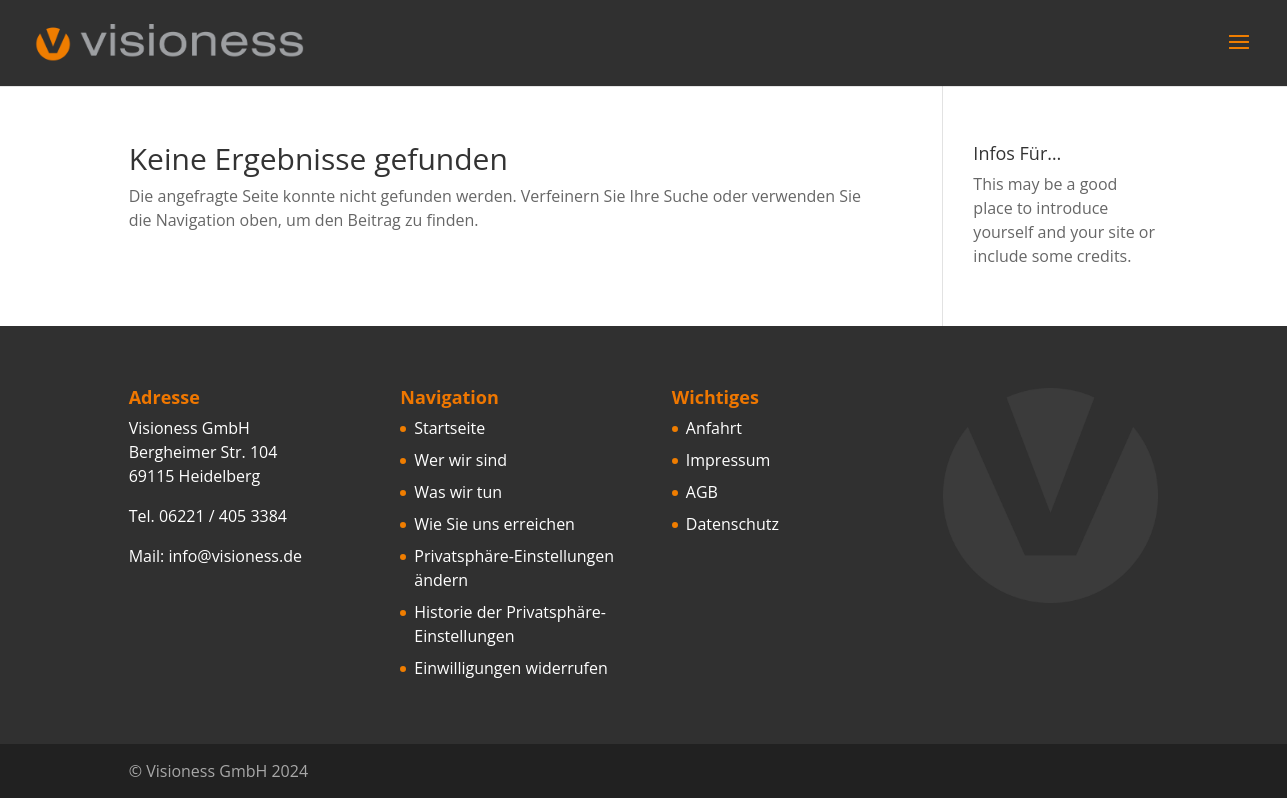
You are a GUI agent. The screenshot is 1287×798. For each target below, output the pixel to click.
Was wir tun (458, 492)
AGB (702, 492)
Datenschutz (732, 524)
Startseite (449, 428)
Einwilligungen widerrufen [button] (511, 668)
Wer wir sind (460, 460)
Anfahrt (714, 428)
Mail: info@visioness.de (215, 556)
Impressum (728, 460)
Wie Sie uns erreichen (494, 524)
